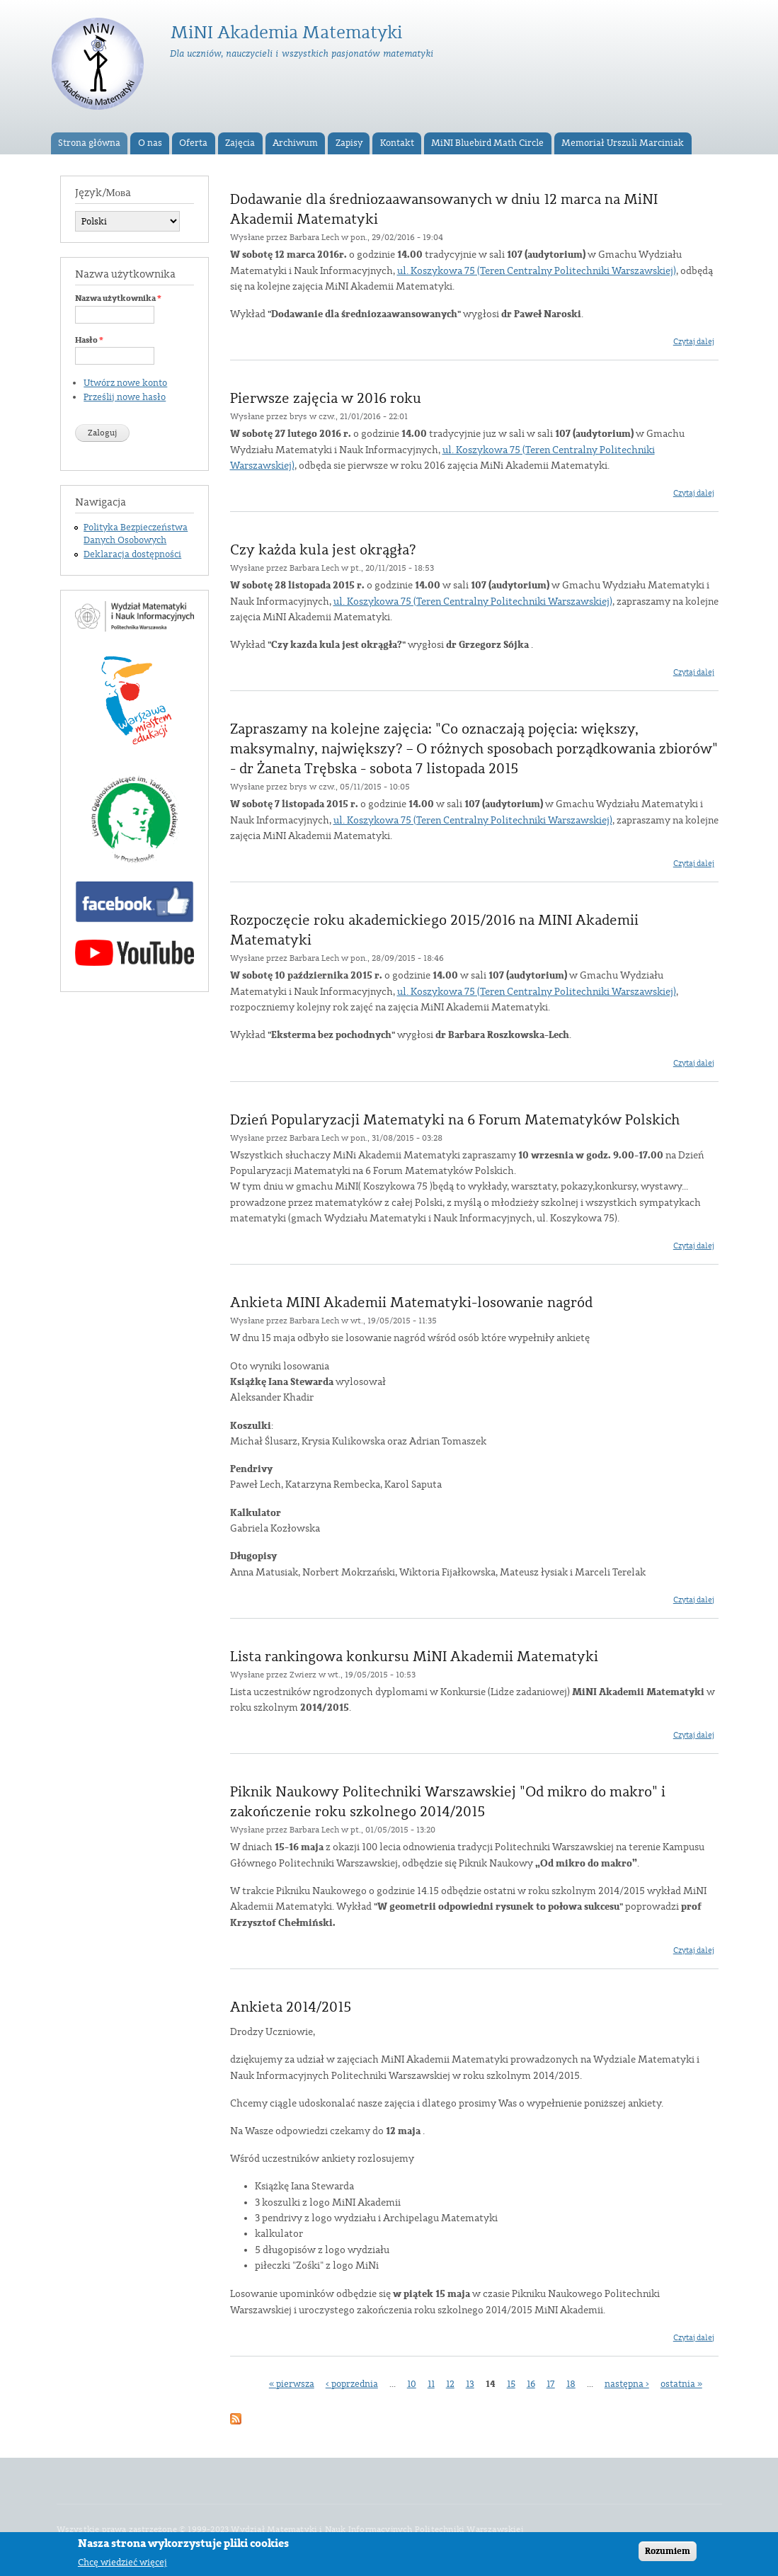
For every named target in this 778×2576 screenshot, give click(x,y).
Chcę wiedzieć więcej (122, 2565)
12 (450, 2384)
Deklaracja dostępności (132, 554)
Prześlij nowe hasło (125, 397)
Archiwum (295, 143)
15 (511, 2384)
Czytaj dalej (693, 341)
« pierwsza (291, 2384)
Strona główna (89, 143)
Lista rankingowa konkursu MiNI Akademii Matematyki (414, 1657)
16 (531, 2384)
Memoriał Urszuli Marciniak (622, 143)
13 (470, 2384)
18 (571, 2384)
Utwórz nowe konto (125, 383)
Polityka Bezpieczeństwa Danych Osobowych (136, 534)
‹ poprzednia (352, 2384)
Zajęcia (240, 143)
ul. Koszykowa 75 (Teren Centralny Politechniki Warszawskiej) (536, 271)
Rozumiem (667, 2554)
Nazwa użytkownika (118, 298)
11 (431, 2384)
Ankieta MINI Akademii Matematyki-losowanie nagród (411, 1303)
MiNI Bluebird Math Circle (487, 143)
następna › (627, 2384)
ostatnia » (681, 2384)
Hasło (89, 340)
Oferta (193, 143)
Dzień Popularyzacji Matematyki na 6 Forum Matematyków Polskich (455, 1120)
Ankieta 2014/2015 (290, 2007)
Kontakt (397, 143)
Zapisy (349, 143)
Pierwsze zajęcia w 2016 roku (325, 398)
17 (551, 2384)
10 (411, 2384)
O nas (150, 143)
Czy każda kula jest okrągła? (323, 550)
